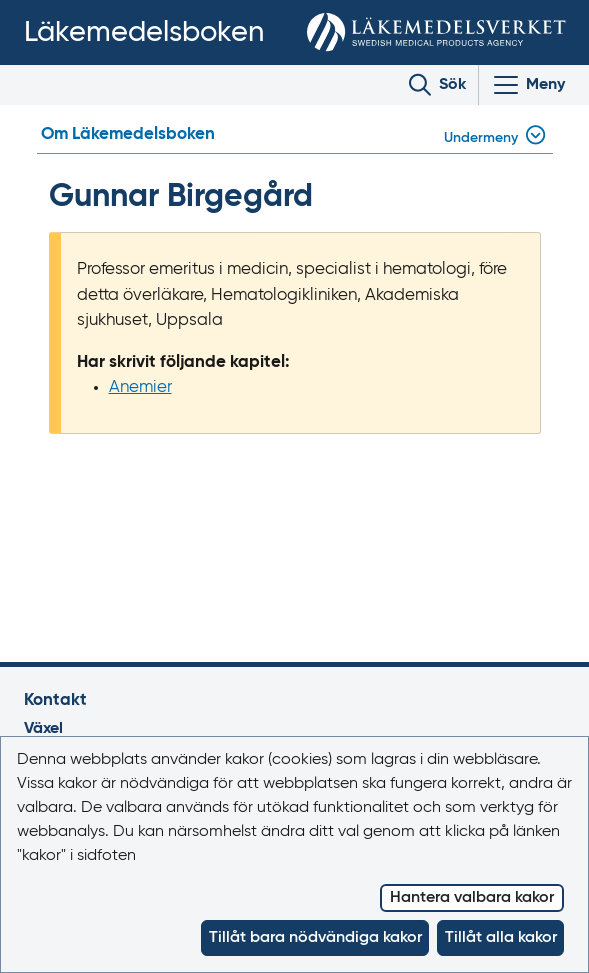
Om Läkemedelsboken (128, 134)
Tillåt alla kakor (501, 938)
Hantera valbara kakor (472, 898)
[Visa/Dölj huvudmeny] (528, 85)
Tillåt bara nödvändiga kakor (315, 938)
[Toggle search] (437, 85)
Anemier (140, 387)
